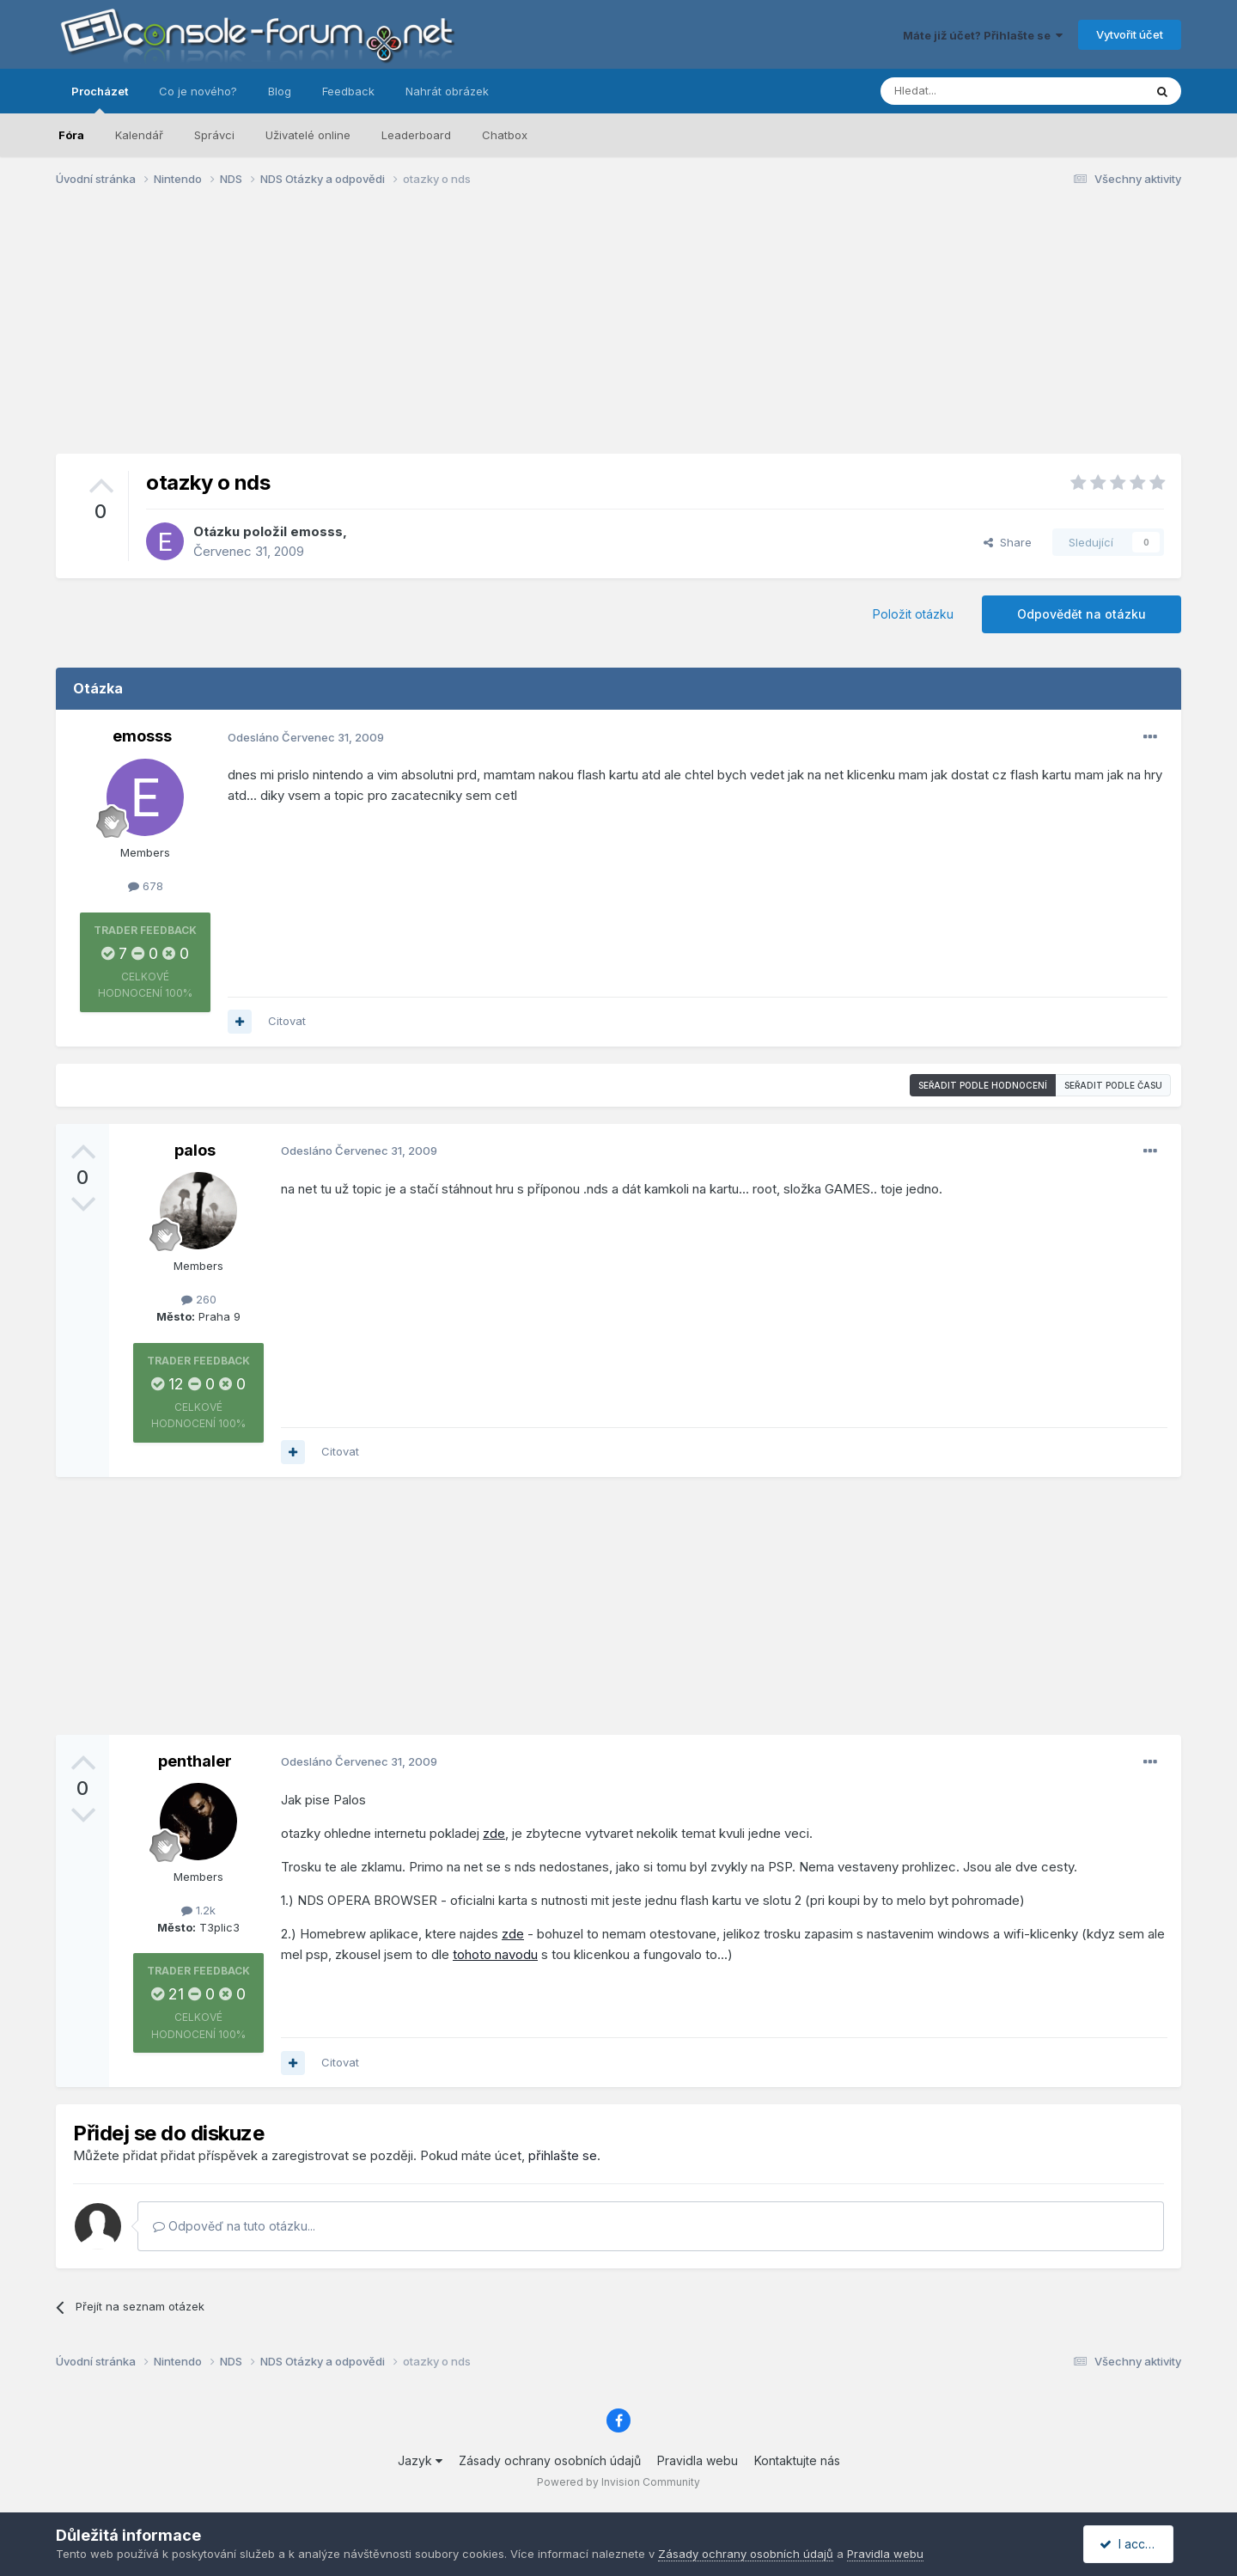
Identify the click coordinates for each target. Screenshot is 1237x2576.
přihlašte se (562, 2155)
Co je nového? (198, 91)
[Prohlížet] (969, 91)
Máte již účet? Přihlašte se (983, 35)
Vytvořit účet (1129, 34)
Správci (214, 135)
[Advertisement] (618, 333)
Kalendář (139, 135)
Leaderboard (416, 135)
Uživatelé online (307, 135)
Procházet (99, 98)
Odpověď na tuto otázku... (234, 2226)
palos (195, 1150)
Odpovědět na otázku (1081, 614)
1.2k (198, 1910)
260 (198, 1299)
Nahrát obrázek (447, 91)
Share (1008, 542)
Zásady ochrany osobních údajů (550, 2460)
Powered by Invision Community (618, 2481)
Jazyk (420, 2460)
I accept (1131, 2543)
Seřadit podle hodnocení (982, 1085)
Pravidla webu (697, 2460)
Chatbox (504, 135)
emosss (316, 531)
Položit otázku (913, 614)
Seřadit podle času (1113, 1085)
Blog (279, 91)
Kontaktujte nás (797, 2460)
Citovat (287, 1021)
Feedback (348, 91)
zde (494, 1833)
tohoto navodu (495, 1954)
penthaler (195, 1761)
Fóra (71, 135)
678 (145, 886)
